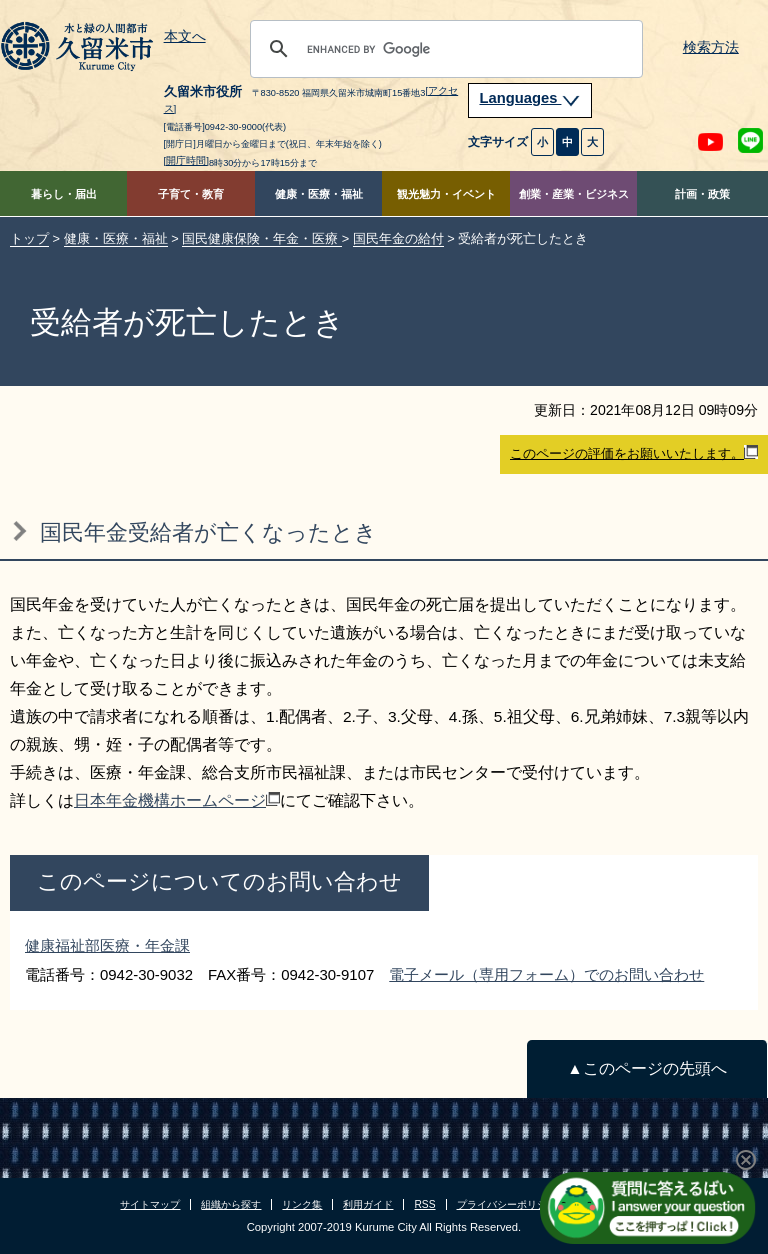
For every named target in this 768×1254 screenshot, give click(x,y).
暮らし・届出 (64, 194)
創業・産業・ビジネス (574, 194)
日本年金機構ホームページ (177, 800)
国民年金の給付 (398, 238)
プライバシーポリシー (507, 1204)
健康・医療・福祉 (319, 194)
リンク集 (302, 1204)
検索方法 (711, 47)
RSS (424, 1204)
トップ (29, 238)
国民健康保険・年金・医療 (262, 238)
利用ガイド (368, 1204)
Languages (530, 98)
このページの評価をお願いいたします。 (634, 453)
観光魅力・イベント (446, 194)
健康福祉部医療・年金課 (107, 945)
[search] (444, 49)
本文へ (185, 37)
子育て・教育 (191, 194)
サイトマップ (150, 1204)
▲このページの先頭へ (646, 1068)
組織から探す (231, 1204)
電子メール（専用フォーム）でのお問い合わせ (546, 974)
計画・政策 (702, 194)
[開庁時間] (187, 160)
